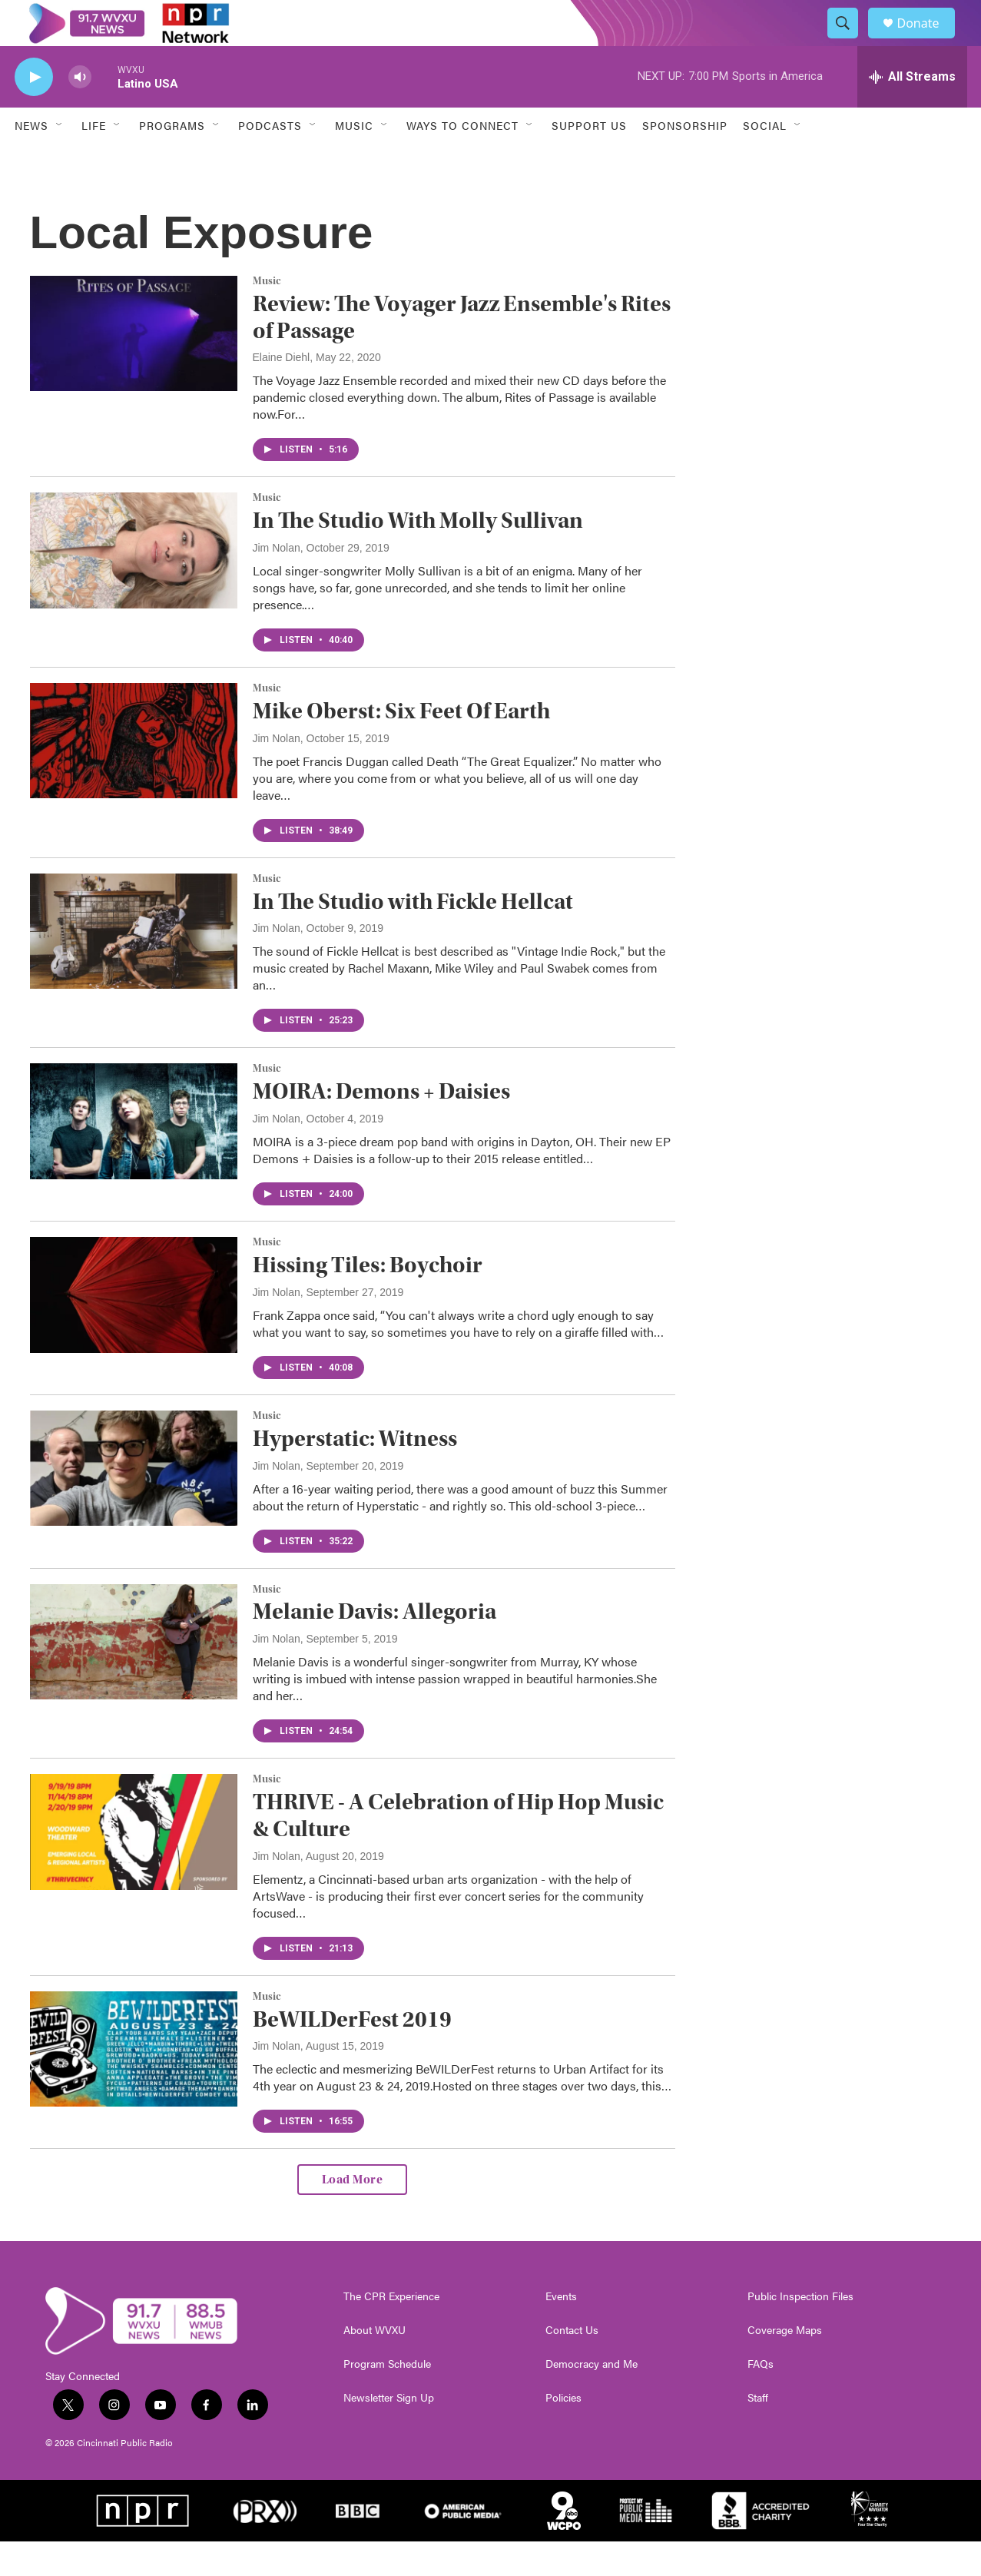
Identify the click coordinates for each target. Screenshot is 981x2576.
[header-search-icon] (850, 40)
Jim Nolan (276, 582)
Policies (563, 2432)
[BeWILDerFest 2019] (133, 2083)
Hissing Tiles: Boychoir (367, 1299)
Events (561, 2331)
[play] (34, 112)
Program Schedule (387, 2398)
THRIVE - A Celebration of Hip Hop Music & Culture (458, 1850)
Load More (352, 2214)
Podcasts (270, 159)
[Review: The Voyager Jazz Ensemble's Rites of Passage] (133, 368)
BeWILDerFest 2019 (352, 2054)
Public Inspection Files (800, 2331)
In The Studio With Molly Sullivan (418, 555)
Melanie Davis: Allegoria (374, 1646)
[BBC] (357, 2545)
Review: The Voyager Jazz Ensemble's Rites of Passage (462, 352)
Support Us (589, 159)
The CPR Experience (391, 2331)
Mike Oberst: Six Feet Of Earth (401, 745)
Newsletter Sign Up (388, 2432)
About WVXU (374, 2365)
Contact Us (571, 2365)
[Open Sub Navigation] (60, 160)
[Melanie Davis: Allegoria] (133, 1676)
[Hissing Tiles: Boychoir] (133, 1329)
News (31, 159)
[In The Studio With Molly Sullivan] (133, 584)
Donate (928, 40)
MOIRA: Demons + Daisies (381, 1125)
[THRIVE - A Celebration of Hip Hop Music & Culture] (133, 1866)
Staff (757, 2432)
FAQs (760, 2398)
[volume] (80, 111)
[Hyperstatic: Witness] (133, 1502)
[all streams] (912, 111)
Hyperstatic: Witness (355, 1473)
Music (267, 316)
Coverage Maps (784, 2365)
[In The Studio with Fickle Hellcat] (133, 965)
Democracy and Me (591, 2398)
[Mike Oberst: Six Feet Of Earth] (133, 775)
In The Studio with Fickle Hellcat (413, 936)
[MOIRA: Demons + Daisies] (133, 1155)
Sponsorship (684, 159)
